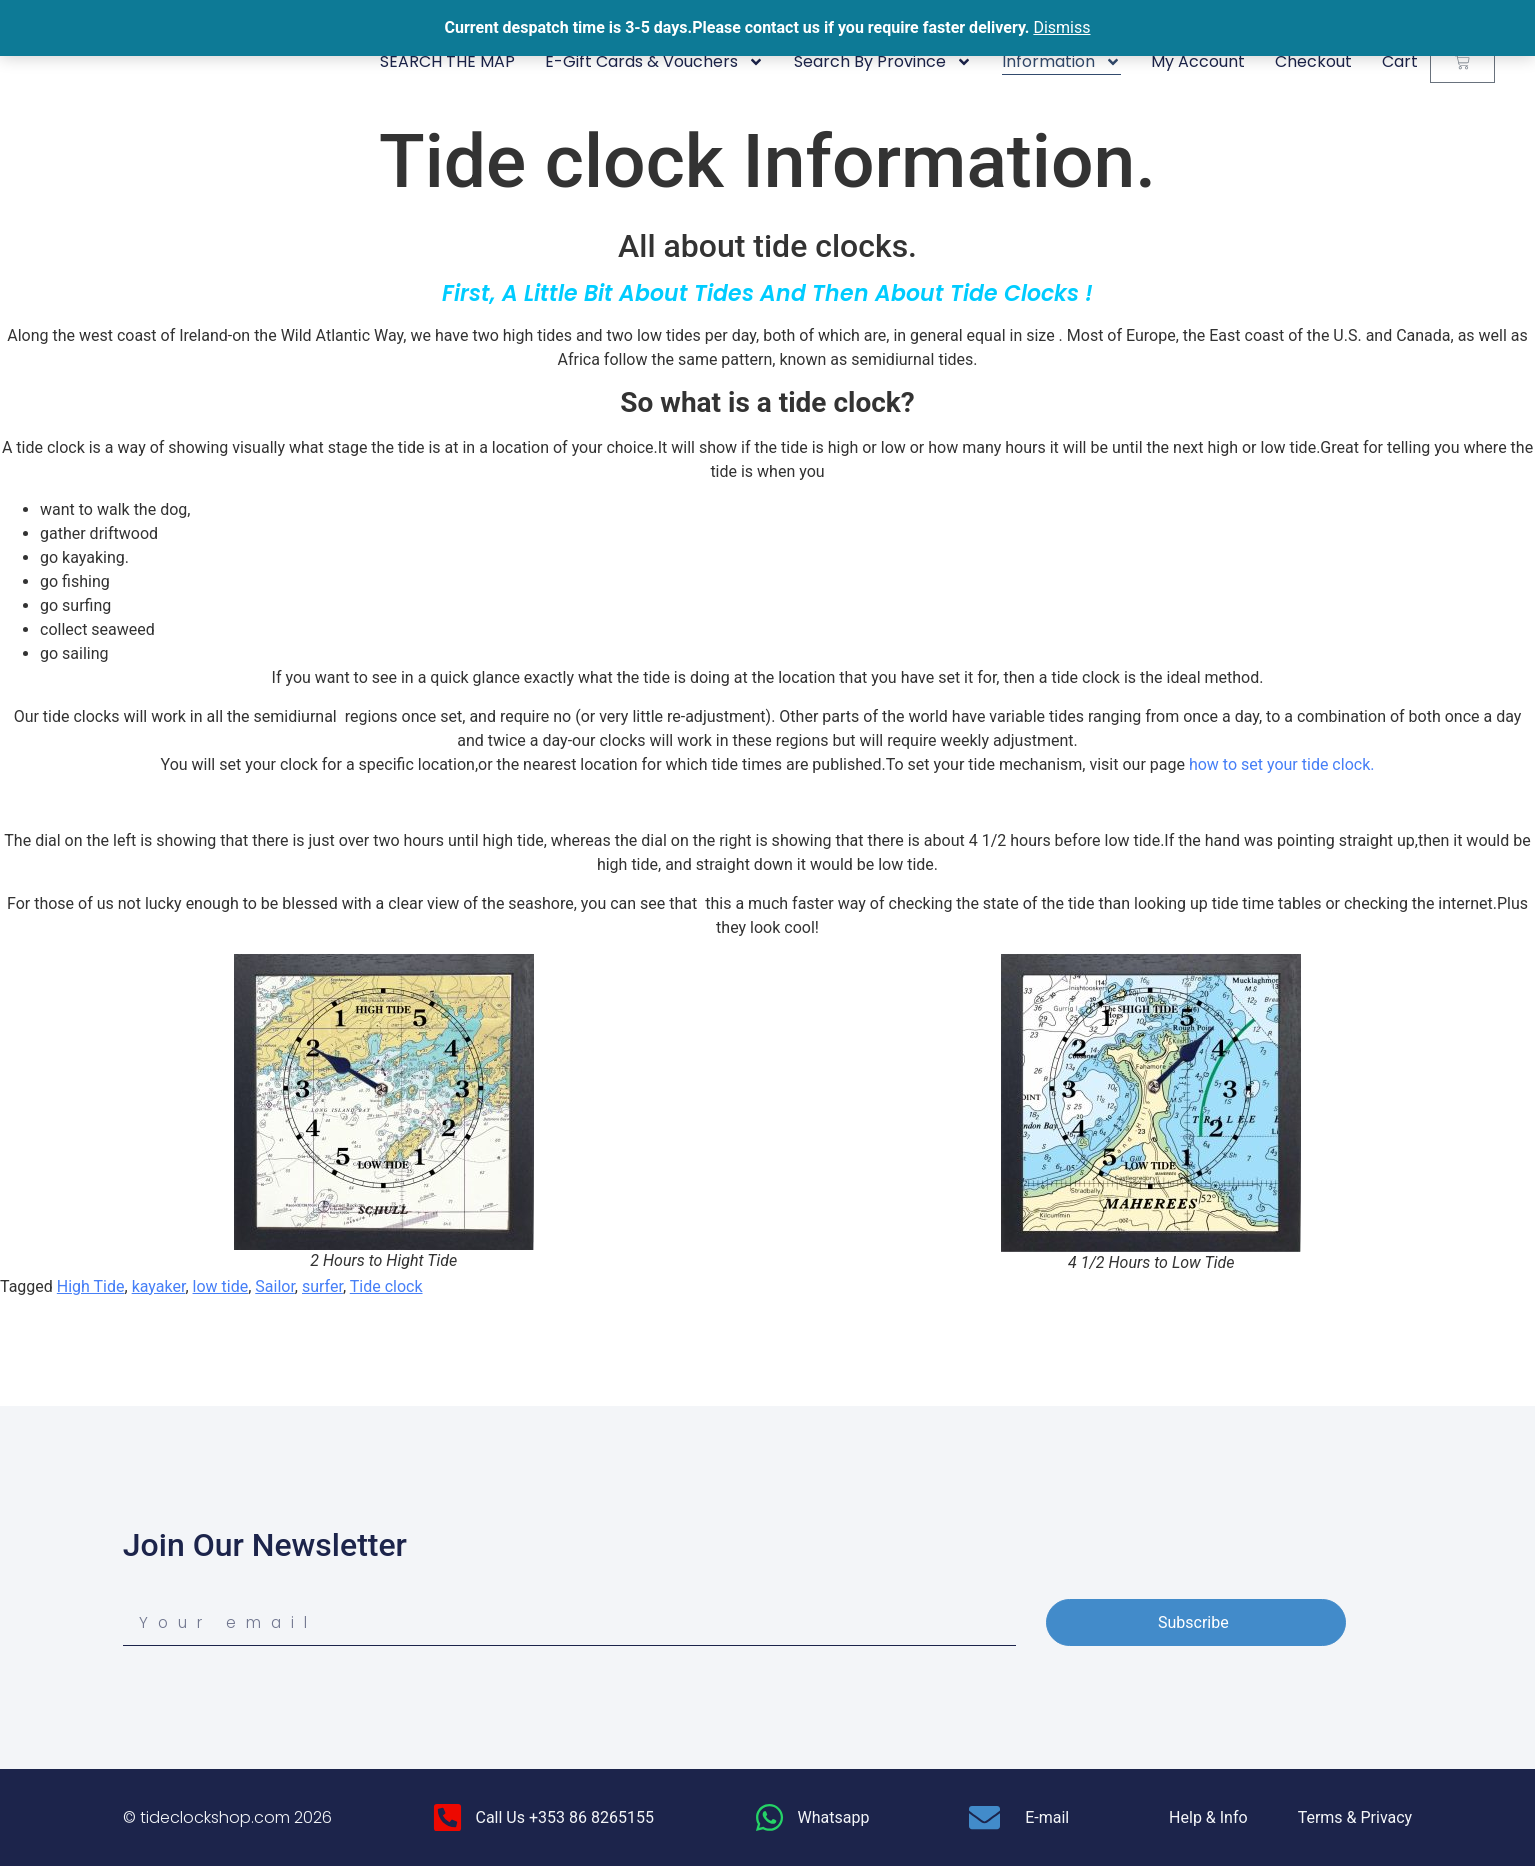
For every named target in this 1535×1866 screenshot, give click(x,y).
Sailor (275, 1286)
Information (1061, 62)
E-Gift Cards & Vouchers (654, 62)
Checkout (1313, 61)
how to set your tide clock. (1282, 764)
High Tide (91, 1286)
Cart (1400, 61)
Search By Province (883, 62)
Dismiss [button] (1061, 27)
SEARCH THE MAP (447, 61)
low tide (221, 1286)
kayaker (159, 1286)
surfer (322, 1286)
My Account (1198, 61)
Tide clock (386, 1286)
